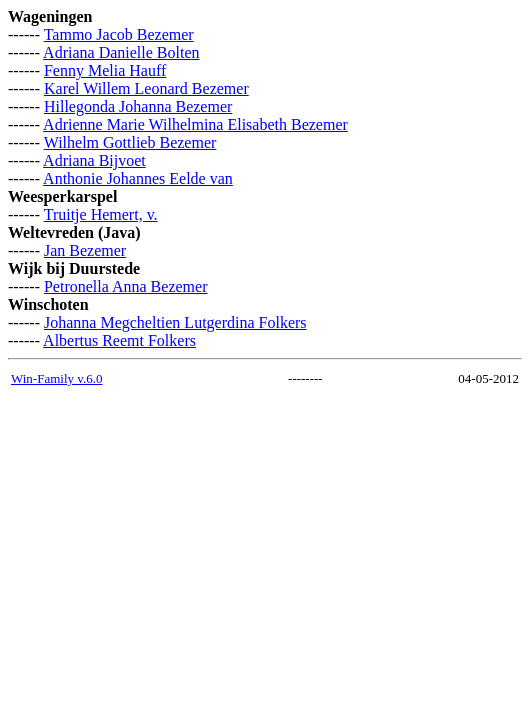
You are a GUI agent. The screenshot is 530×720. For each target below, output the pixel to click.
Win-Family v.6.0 (56, 378)
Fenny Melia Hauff (105, 70)
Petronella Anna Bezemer (126, 286)
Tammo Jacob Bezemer (119, 34)
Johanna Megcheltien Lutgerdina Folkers (175, 322)
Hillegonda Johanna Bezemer (138, 106)
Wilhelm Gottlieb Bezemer (130, 142)
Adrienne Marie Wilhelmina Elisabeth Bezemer (195, 124)
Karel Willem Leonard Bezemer (146, 88)
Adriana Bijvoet (94, 160)
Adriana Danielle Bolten (121, 52)
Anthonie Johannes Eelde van (138, 178)
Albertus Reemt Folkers (119, 340)
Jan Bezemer (85, 250)
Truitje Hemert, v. (101, 214)
